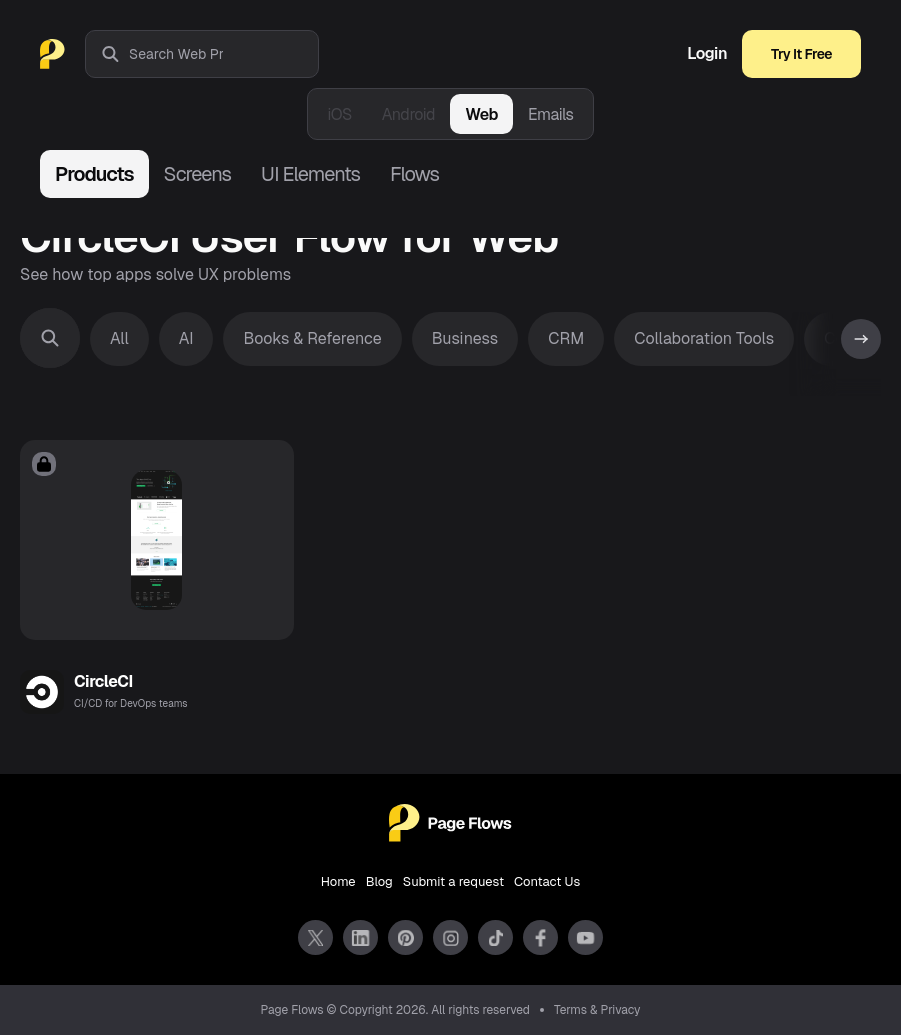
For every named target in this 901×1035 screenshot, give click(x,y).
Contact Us (547, 881)
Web (481, 114)
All (119, 338)
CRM (566, 338)
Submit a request (453, 881)
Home (338, 881)
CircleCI (103, 681)
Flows (414, 174)
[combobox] (223, 54)
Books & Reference (312, 338)
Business (465, 338)
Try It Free (801, 54)
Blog (379, 881)
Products (94, 174)
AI (186, 338)
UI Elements (310, 174)
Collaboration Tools (704, 338)
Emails (551, 114)
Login (707, 54)
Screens (197, 174)
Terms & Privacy (597, 1010)
